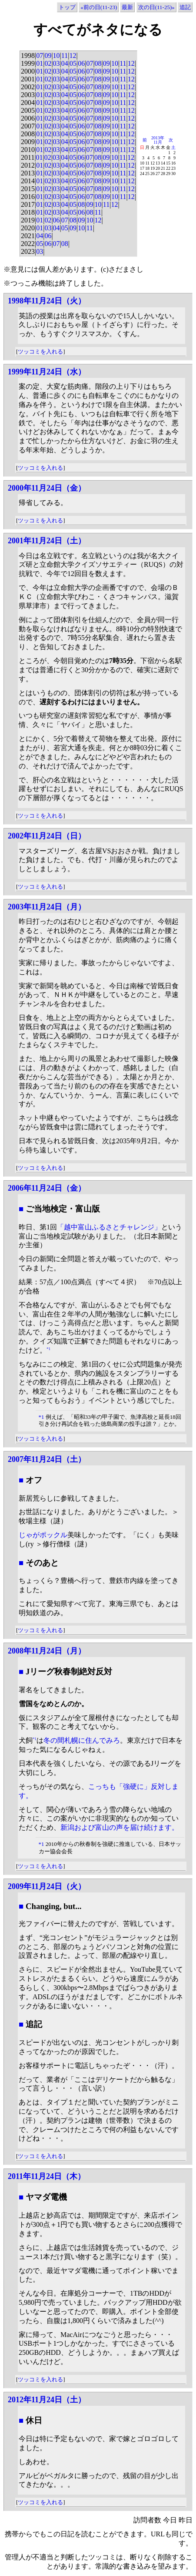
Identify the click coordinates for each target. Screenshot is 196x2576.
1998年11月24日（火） (47, 300)
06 (81, 63)
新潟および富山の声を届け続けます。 (119, 1827)
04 (64, 63)
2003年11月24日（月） (47, 906)
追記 (185, 7)
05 (73, 63)
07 (39, 55)
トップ (67, 7)
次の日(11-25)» (156, 7)
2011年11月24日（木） (46, 2176)
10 (56, 55)
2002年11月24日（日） (47, 836)
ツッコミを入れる (40, 351)
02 (47, 63)
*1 (48, 1349)
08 (98, 63)
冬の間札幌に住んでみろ (81, 1740)
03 (56, 63)
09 (47, 55)
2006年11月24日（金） (47, 1188)
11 (64, 55)
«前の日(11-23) (98, 7)
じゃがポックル (43, 1535)
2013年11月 (157, 140)
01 (39, 63)
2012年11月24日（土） (47, 2399)
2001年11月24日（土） (47, 540)
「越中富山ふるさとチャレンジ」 (109, 1227)
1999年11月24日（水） (47, 371)
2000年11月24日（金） (47, 488)
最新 (127, 7)
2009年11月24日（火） (47, 1886)
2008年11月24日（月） (47, 1651)
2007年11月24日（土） (47, 1459)
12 (72, 55)
